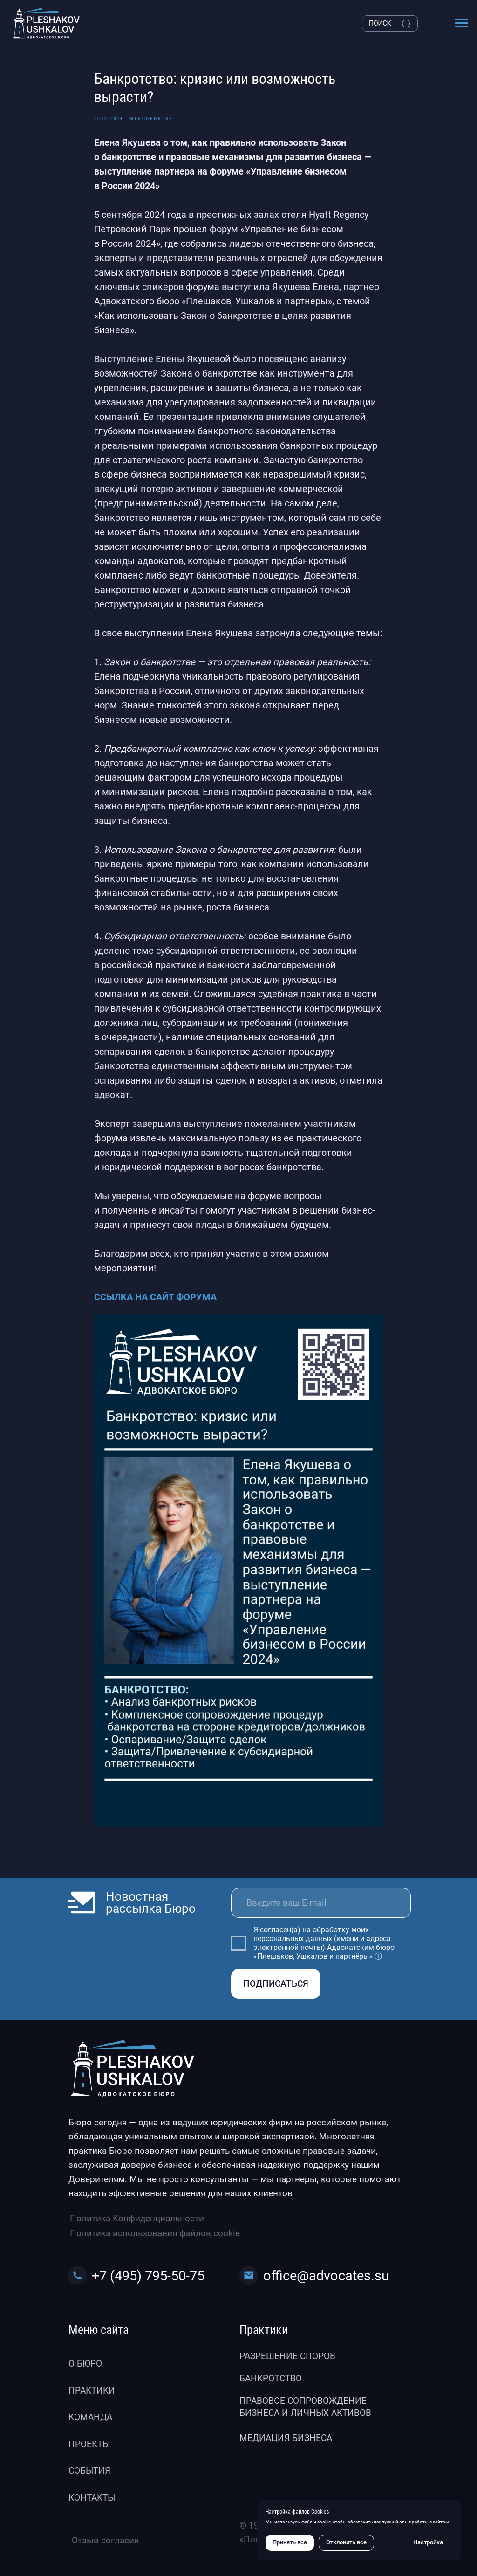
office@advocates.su (326, 2276)
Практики (91, 2390)
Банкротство (270, 2378)
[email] (321, 1903)
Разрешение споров (287, 2356)
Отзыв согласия (105, 2540)
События (89, 2470)
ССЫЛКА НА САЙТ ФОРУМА (155, 1296)
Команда (90, 2417)
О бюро (85, 2363)
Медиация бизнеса (285, 2438)
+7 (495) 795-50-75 (148, 2276)
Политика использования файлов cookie (155, 2233)
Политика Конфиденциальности (137, 2218)
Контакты (91, 2497)
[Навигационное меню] (461, 23)
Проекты (89, 2444)
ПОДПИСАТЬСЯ (275, 1983)
